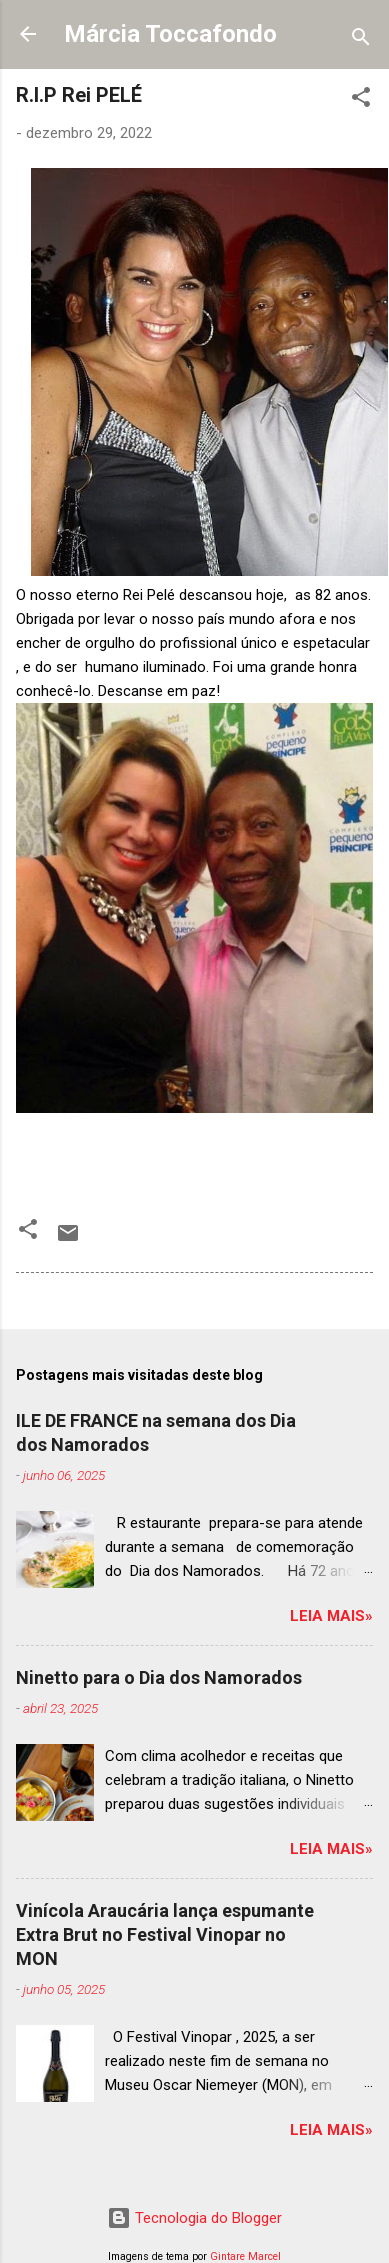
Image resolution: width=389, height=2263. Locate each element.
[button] (361, 100)
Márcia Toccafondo (170, 34)
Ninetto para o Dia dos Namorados (159, 1677)
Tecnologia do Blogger (194, 2218)
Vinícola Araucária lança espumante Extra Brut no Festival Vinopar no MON (165, 1934)
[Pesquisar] (361, 40)
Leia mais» (331, 1616)
